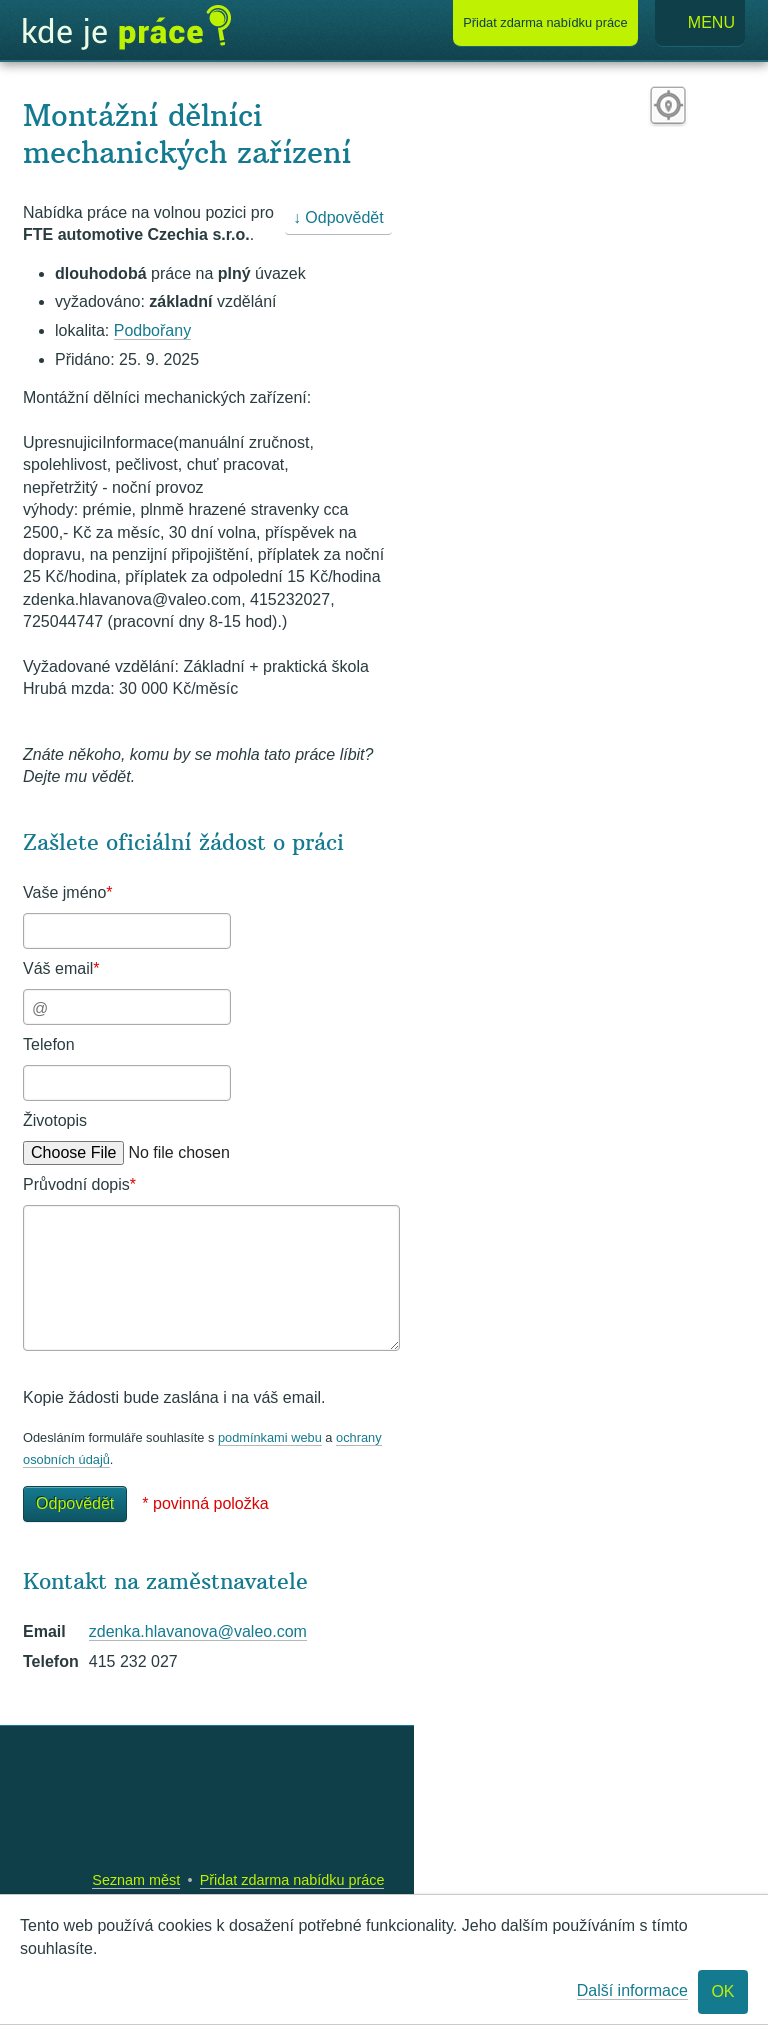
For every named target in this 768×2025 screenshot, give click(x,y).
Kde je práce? (127, 28)
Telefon (49, 1044)
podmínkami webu (270, 1437)
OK (722, 1991)
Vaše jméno (68, 892)
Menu (700, 23)
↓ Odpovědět (338, 217)
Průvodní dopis (79, 1184)
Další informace (632, 1990)
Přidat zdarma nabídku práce (292, 1880)
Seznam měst (136, 1880)
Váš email (61, 968)
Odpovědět (75, 1503)
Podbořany (152, 330)
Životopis (55, 1120)
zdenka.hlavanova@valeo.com (198, 1631)
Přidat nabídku (545, 22)
